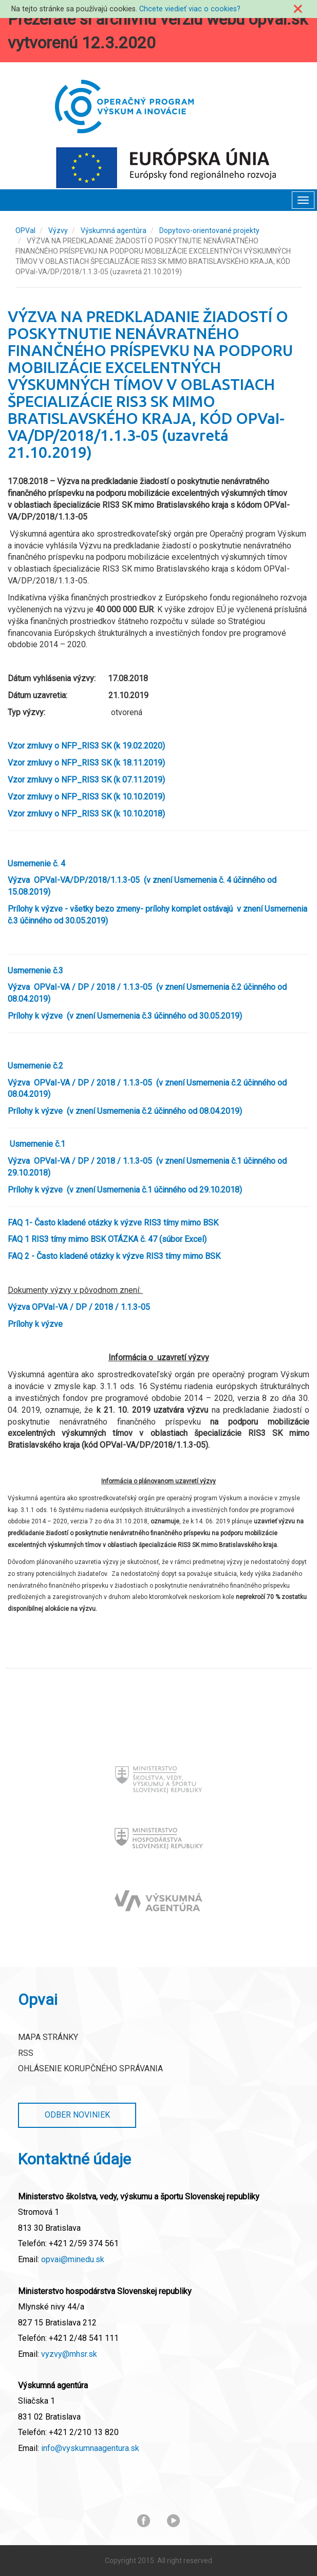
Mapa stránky (48, 2037)
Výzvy (58, 230)
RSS (25, 2053)
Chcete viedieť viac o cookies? (189, 9)
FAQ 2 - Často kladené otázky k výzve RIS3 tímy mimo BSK (114, 1256)
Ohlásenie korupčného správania (90, 2068)
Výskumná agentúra (113, 230)
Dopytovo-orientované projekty (209, 230)
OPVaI (25, 230)
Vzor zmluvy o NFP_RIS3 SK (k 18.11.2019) (86, 763)
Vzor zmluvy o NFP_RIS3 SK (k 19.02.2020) (86, 746)
